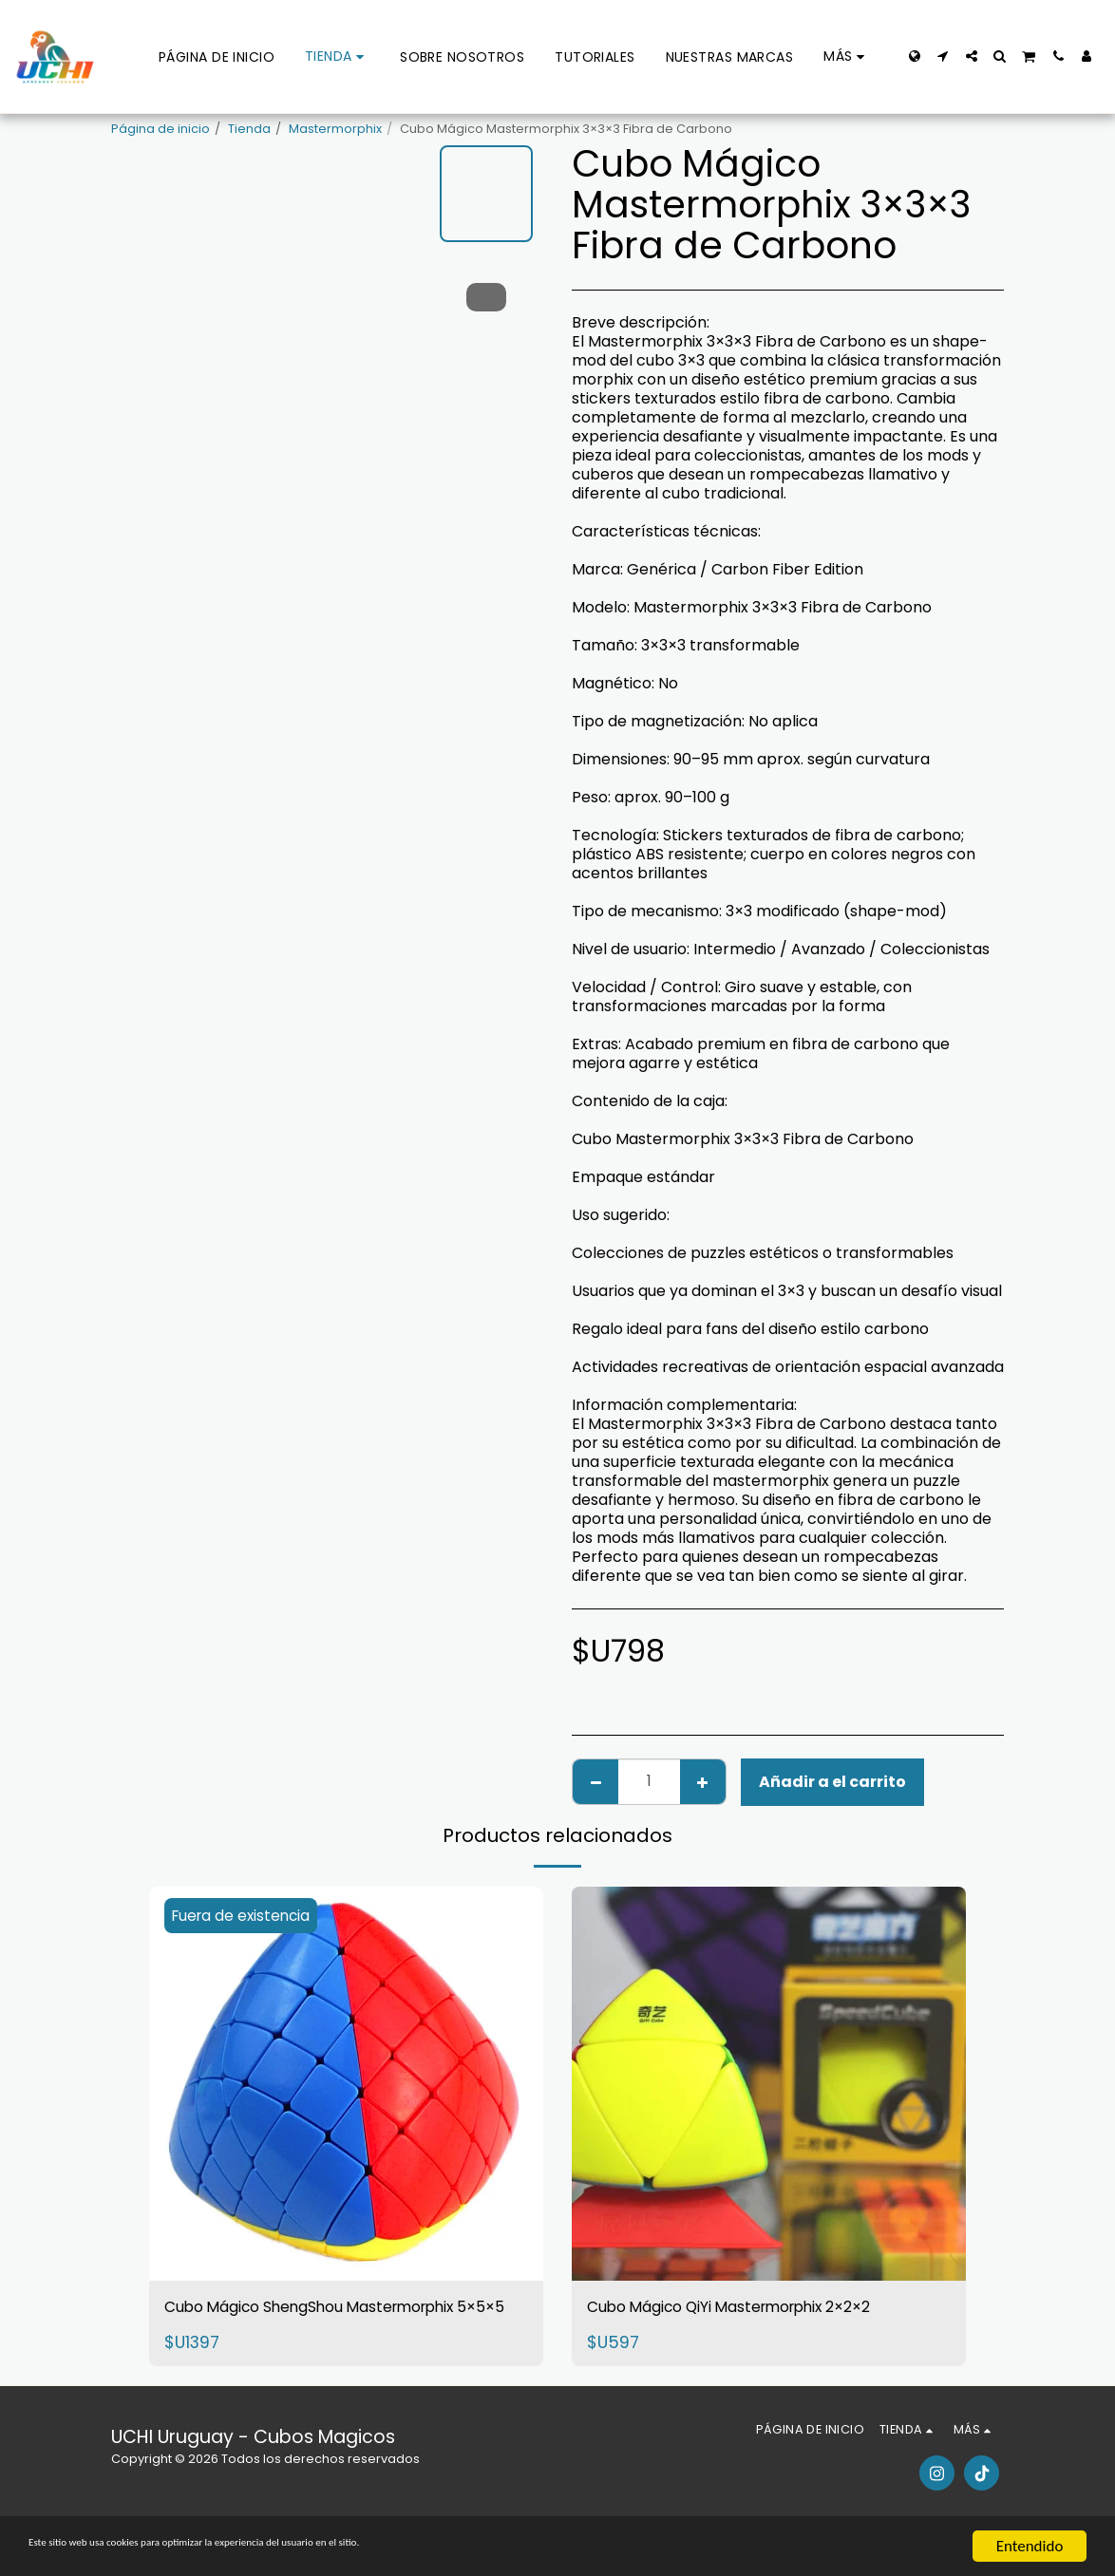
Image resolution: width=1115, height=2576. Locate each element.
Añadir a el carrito (832, 1782)
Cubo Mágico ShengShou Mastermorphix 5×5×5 (279, 2322)
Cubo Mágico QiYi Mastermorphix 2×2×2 (767, 2309)
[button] (943, 56)
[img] (346, 2084)
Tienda (249, 129)
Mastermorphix (335, 129)
